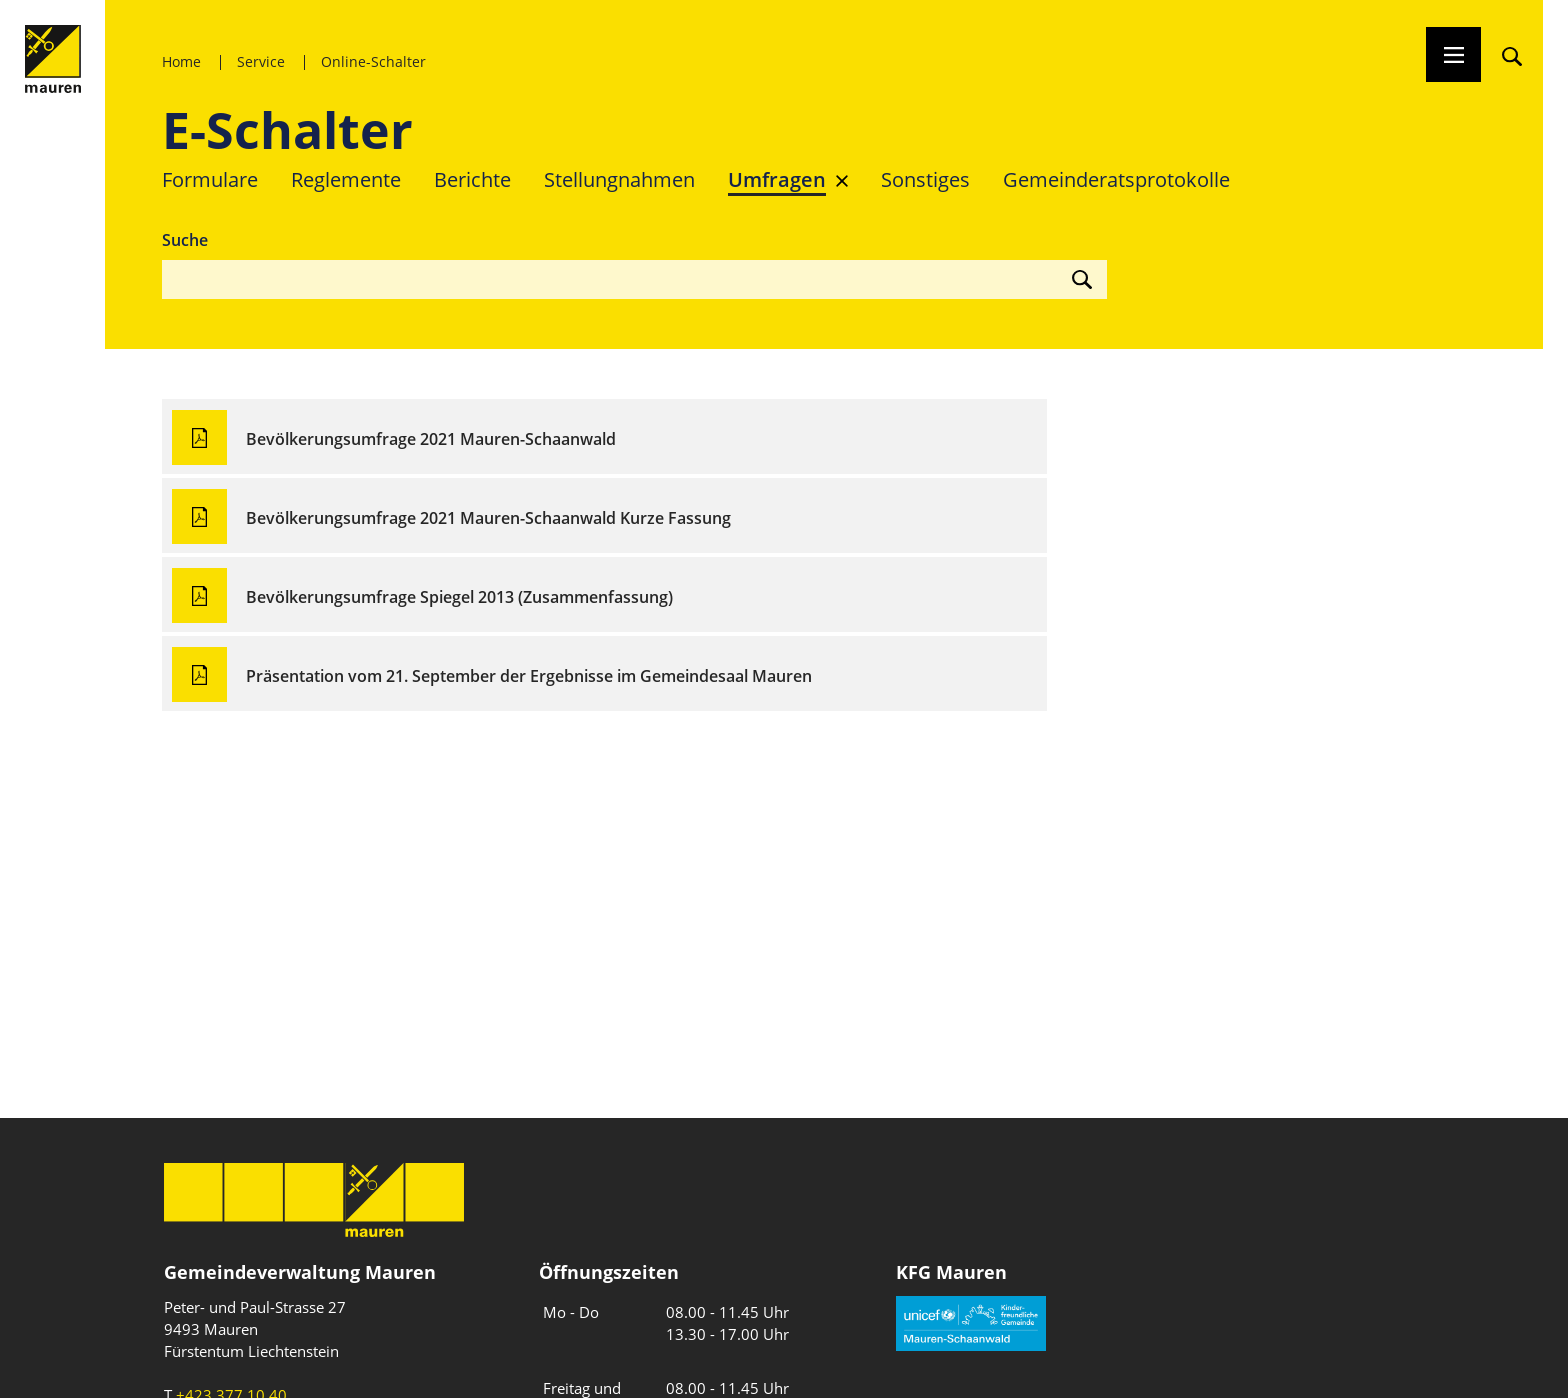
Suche (185, 240)
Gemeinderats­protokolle (1116, 179)
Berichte (472, 179)
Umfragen (777, 179)
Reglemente (346, 179)
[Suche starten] (1072, 279)
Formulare (210, 179)
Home (181, 61)
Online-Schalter (373, 61)
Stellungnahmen (619, 179)
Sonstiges (925, 179)
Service (261, 61)
